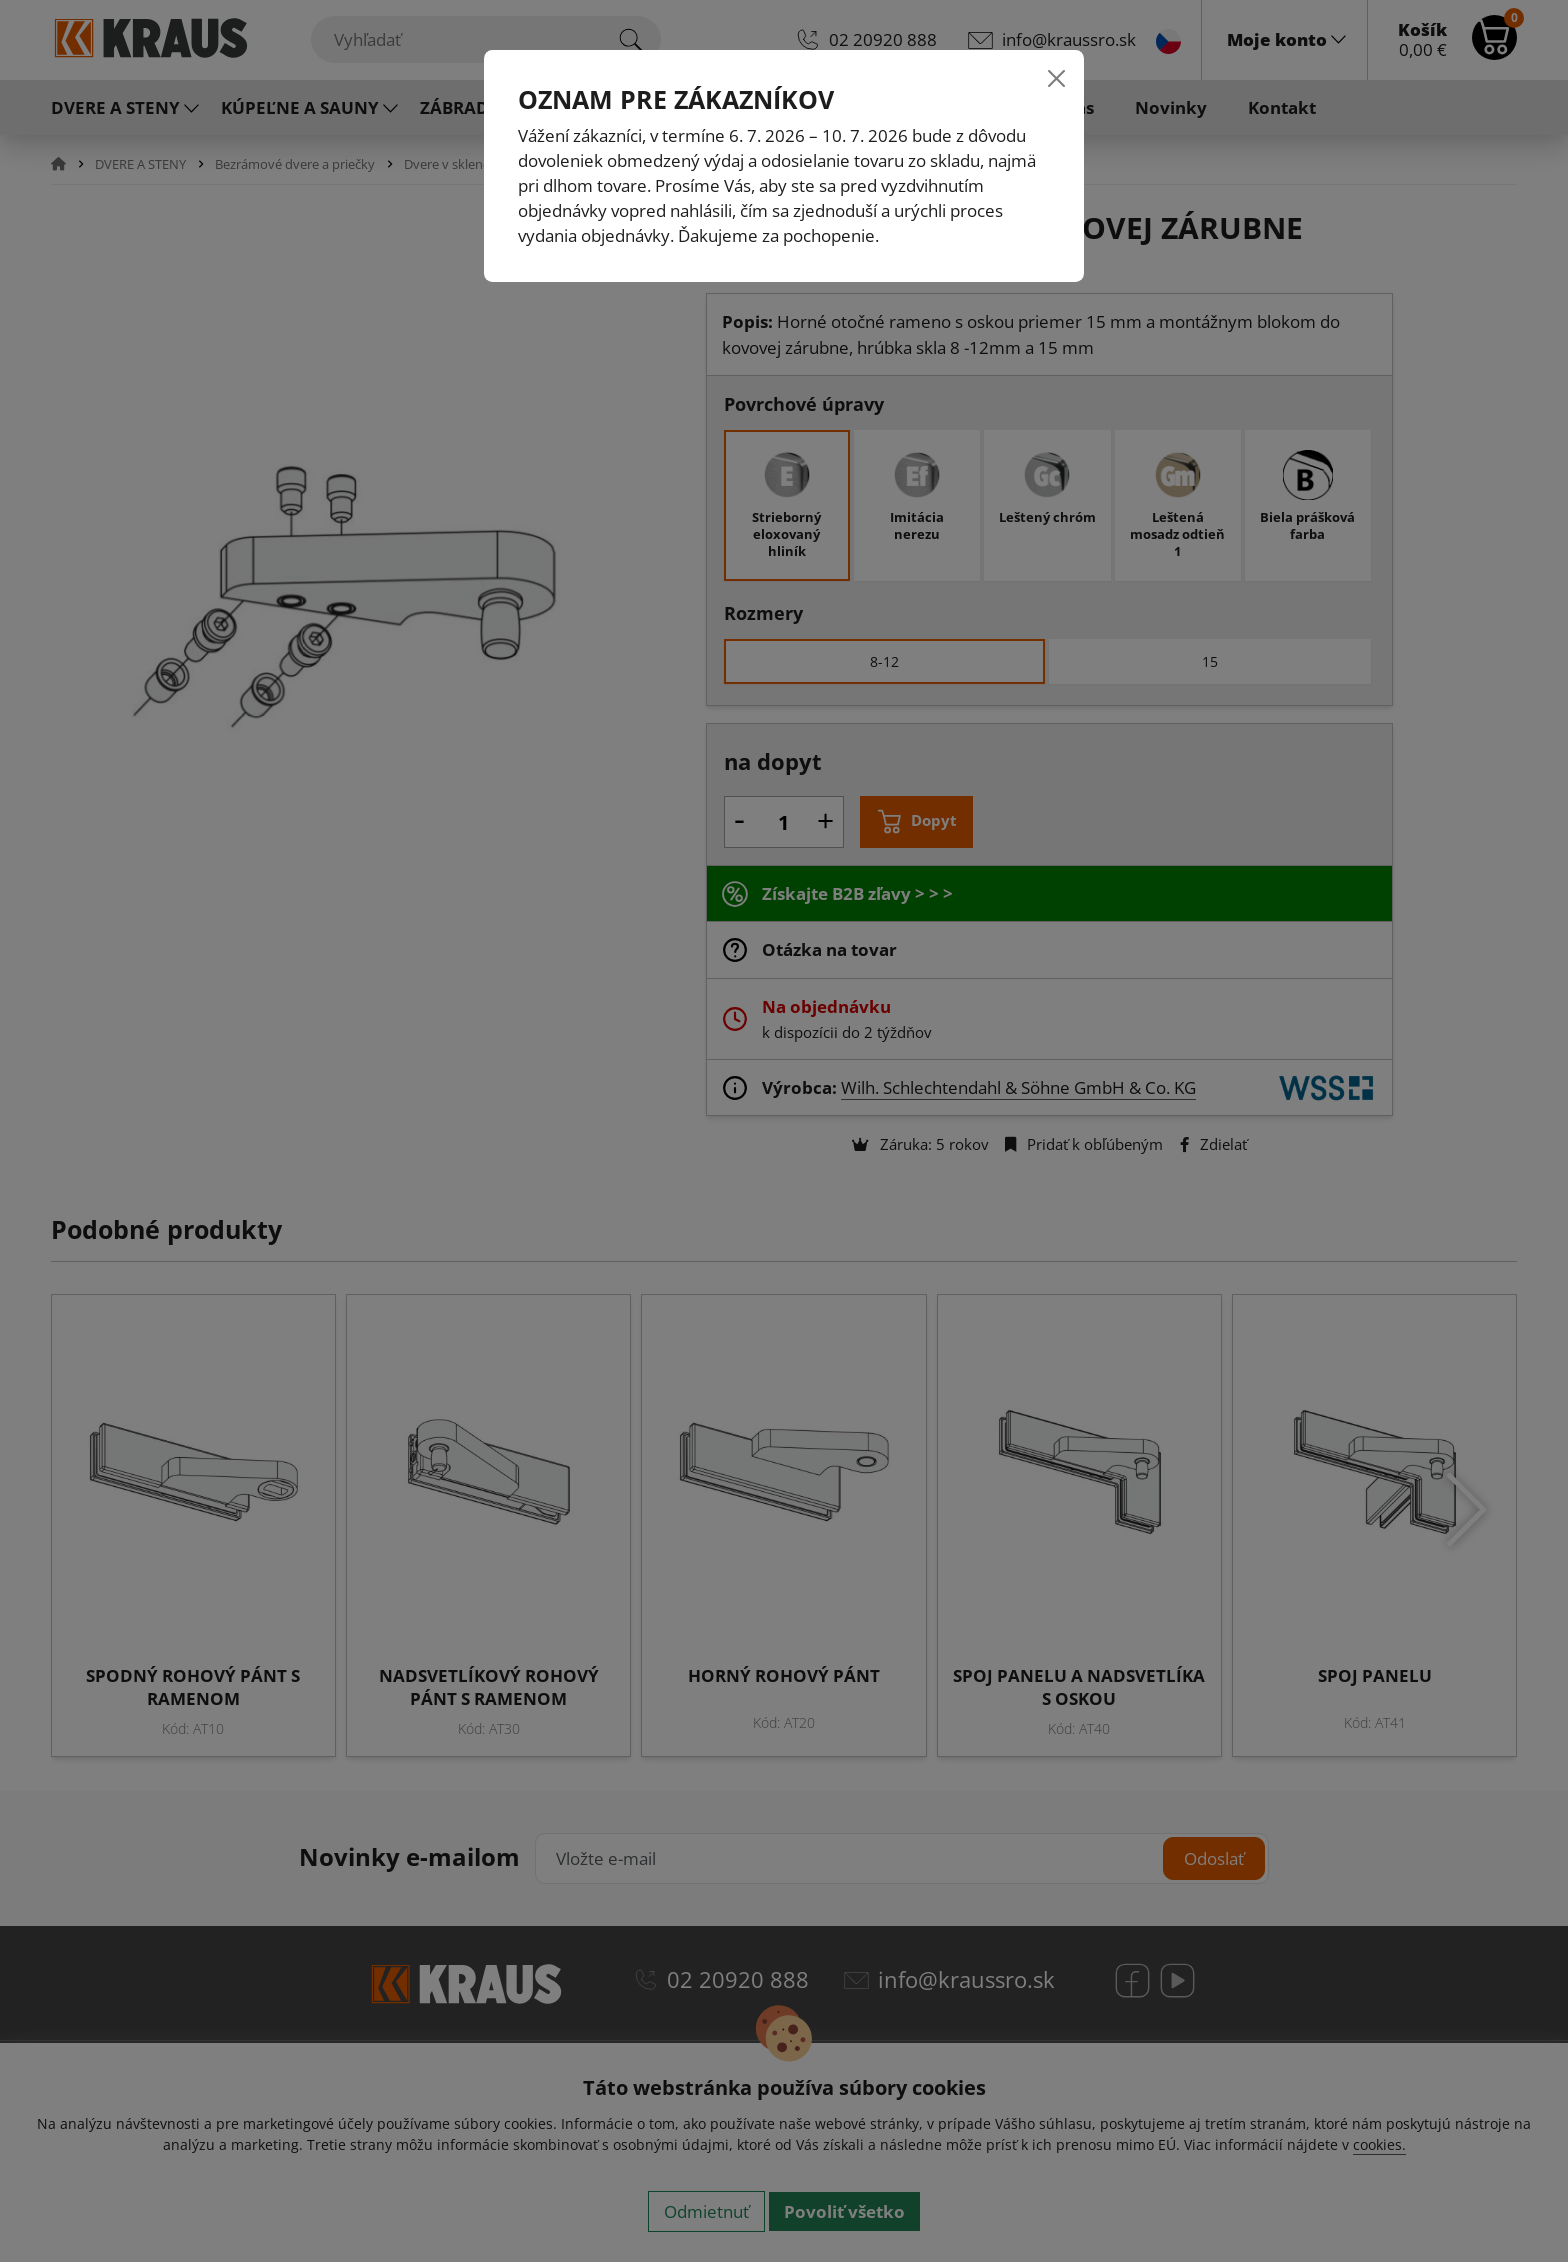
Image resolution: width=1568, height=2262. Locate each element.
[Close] (1056, 77)
